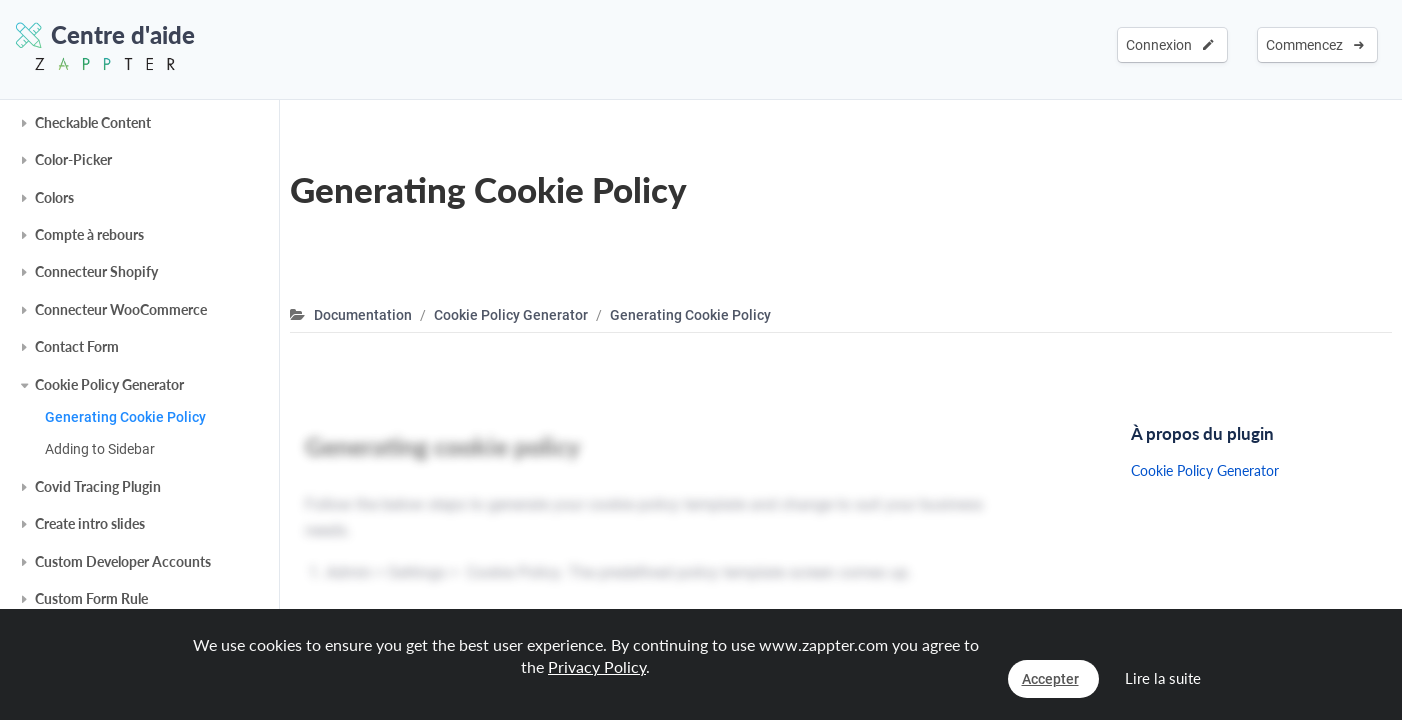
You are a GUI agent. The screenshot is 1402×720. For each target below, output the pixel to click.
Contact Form (77, 346)
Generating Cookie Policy (125, 417)
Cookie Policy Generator (109, 384)
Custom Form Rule (91, 598)
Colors (54, 197)
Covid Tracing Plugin (98, 486)
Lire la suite (1163, 678)
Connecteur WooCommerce (121, 309)
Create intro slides (90, 523)
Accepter (1050, 679)
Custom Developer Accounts (123, 561)
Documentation (363, 315)
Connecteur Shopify (96, 271)
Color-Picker (73, 159)
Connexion (1170, 45)
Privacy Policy (597, 666)
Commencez (1315, 45)
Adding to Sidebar (100, 449)
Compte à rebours (89, 234)
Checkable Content (93, 122)
